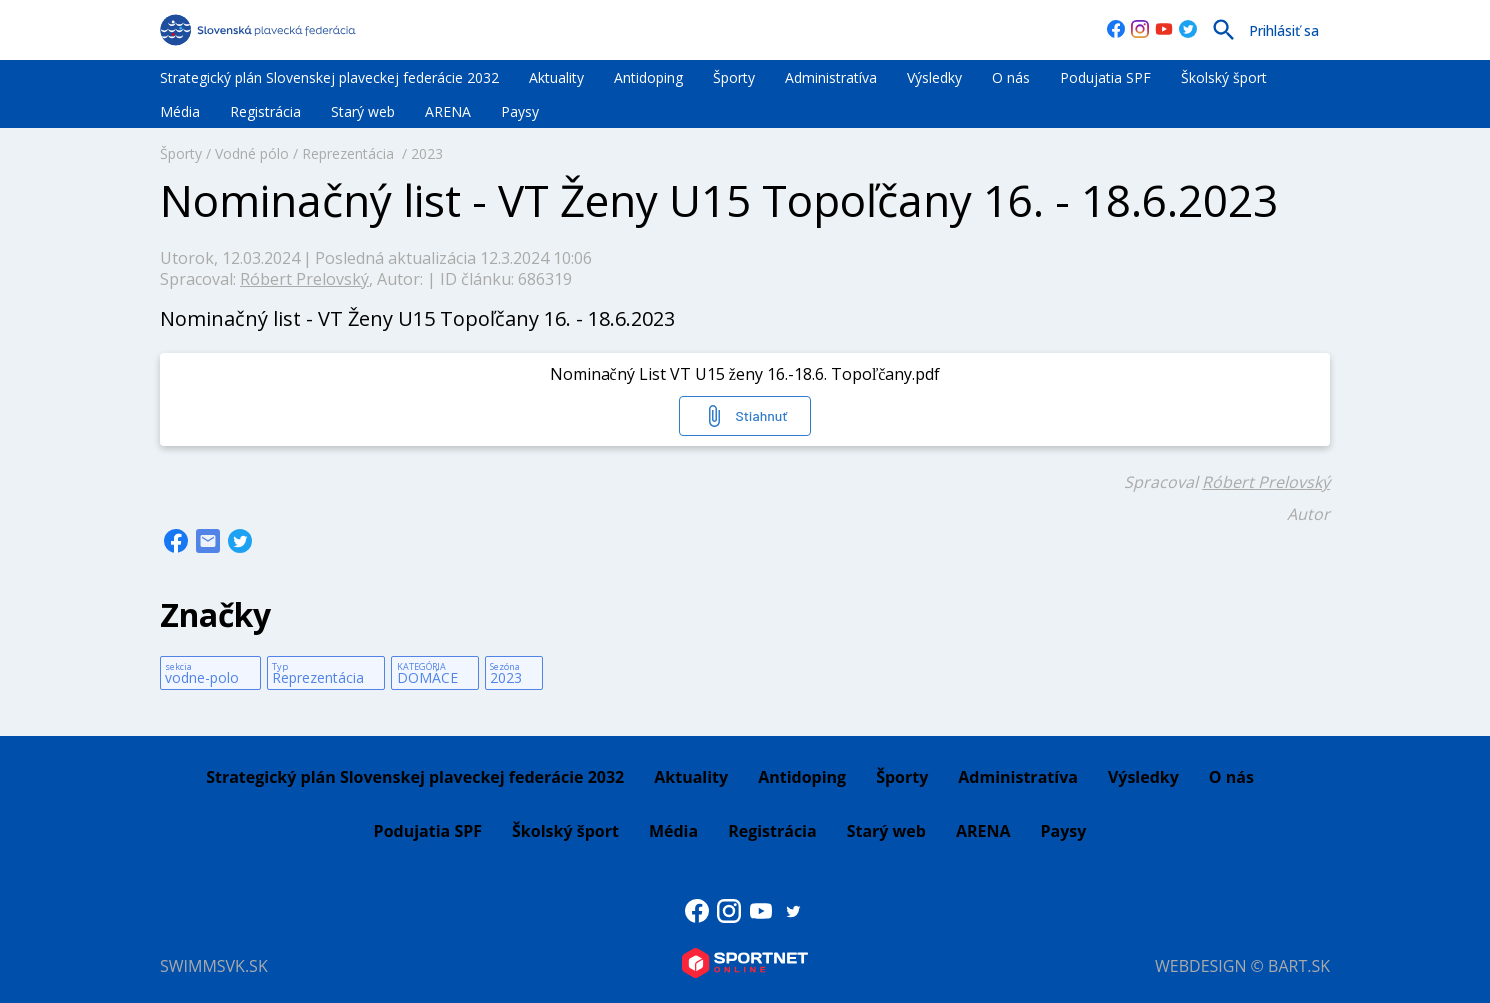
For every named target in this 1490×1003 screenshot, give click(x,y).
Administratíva (831, 77)
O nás (1011, 77)
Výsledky (934, 77)
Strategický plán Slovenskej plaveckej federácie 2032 (329, 77)
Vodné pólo (252, 153)
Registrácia (265, 111)
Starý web (363, 111)
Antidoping (648, 77)
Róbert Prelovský (304, 279)
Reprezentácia (350, 153)
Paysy (520, 111)
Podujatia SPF (1105, 77)
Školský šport (1224, 77)
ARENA (448, 111)
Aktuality (556, 77)
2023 (427, 153)
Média (180, 111)
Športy (734, 77)
